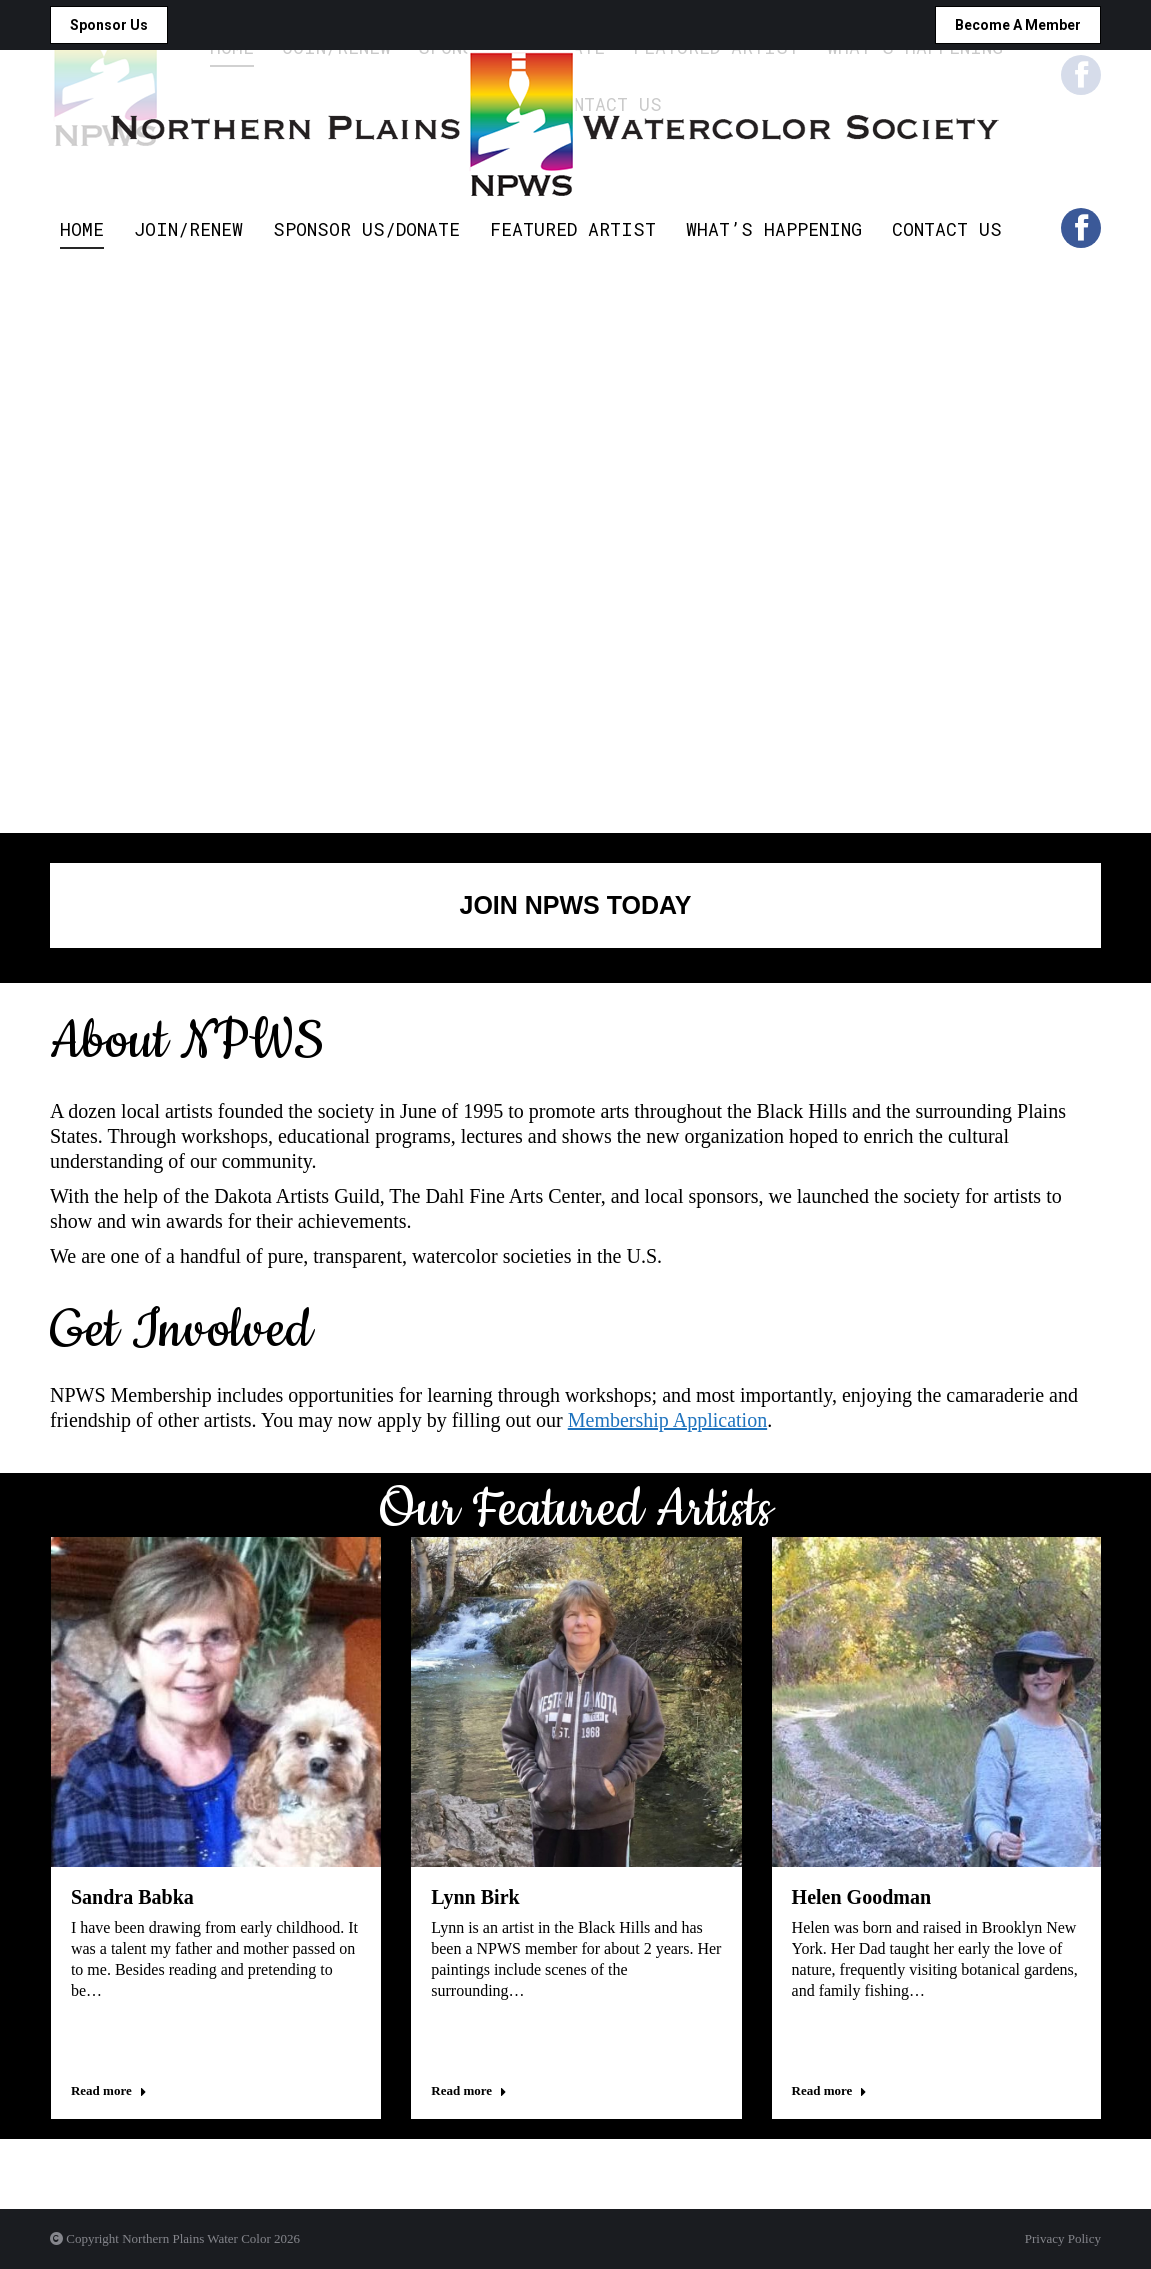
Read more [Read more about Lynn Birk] (469, 2090)
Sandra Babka (132, 1897)
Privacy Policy (1063, 2238)
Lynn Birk (475, 1897)
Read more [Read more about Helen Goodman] (830, 2090)
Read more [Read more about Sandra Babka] (109, 2090)
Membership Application (667, 1420)
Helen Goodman (861, 1897)
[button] (53, 2128)
